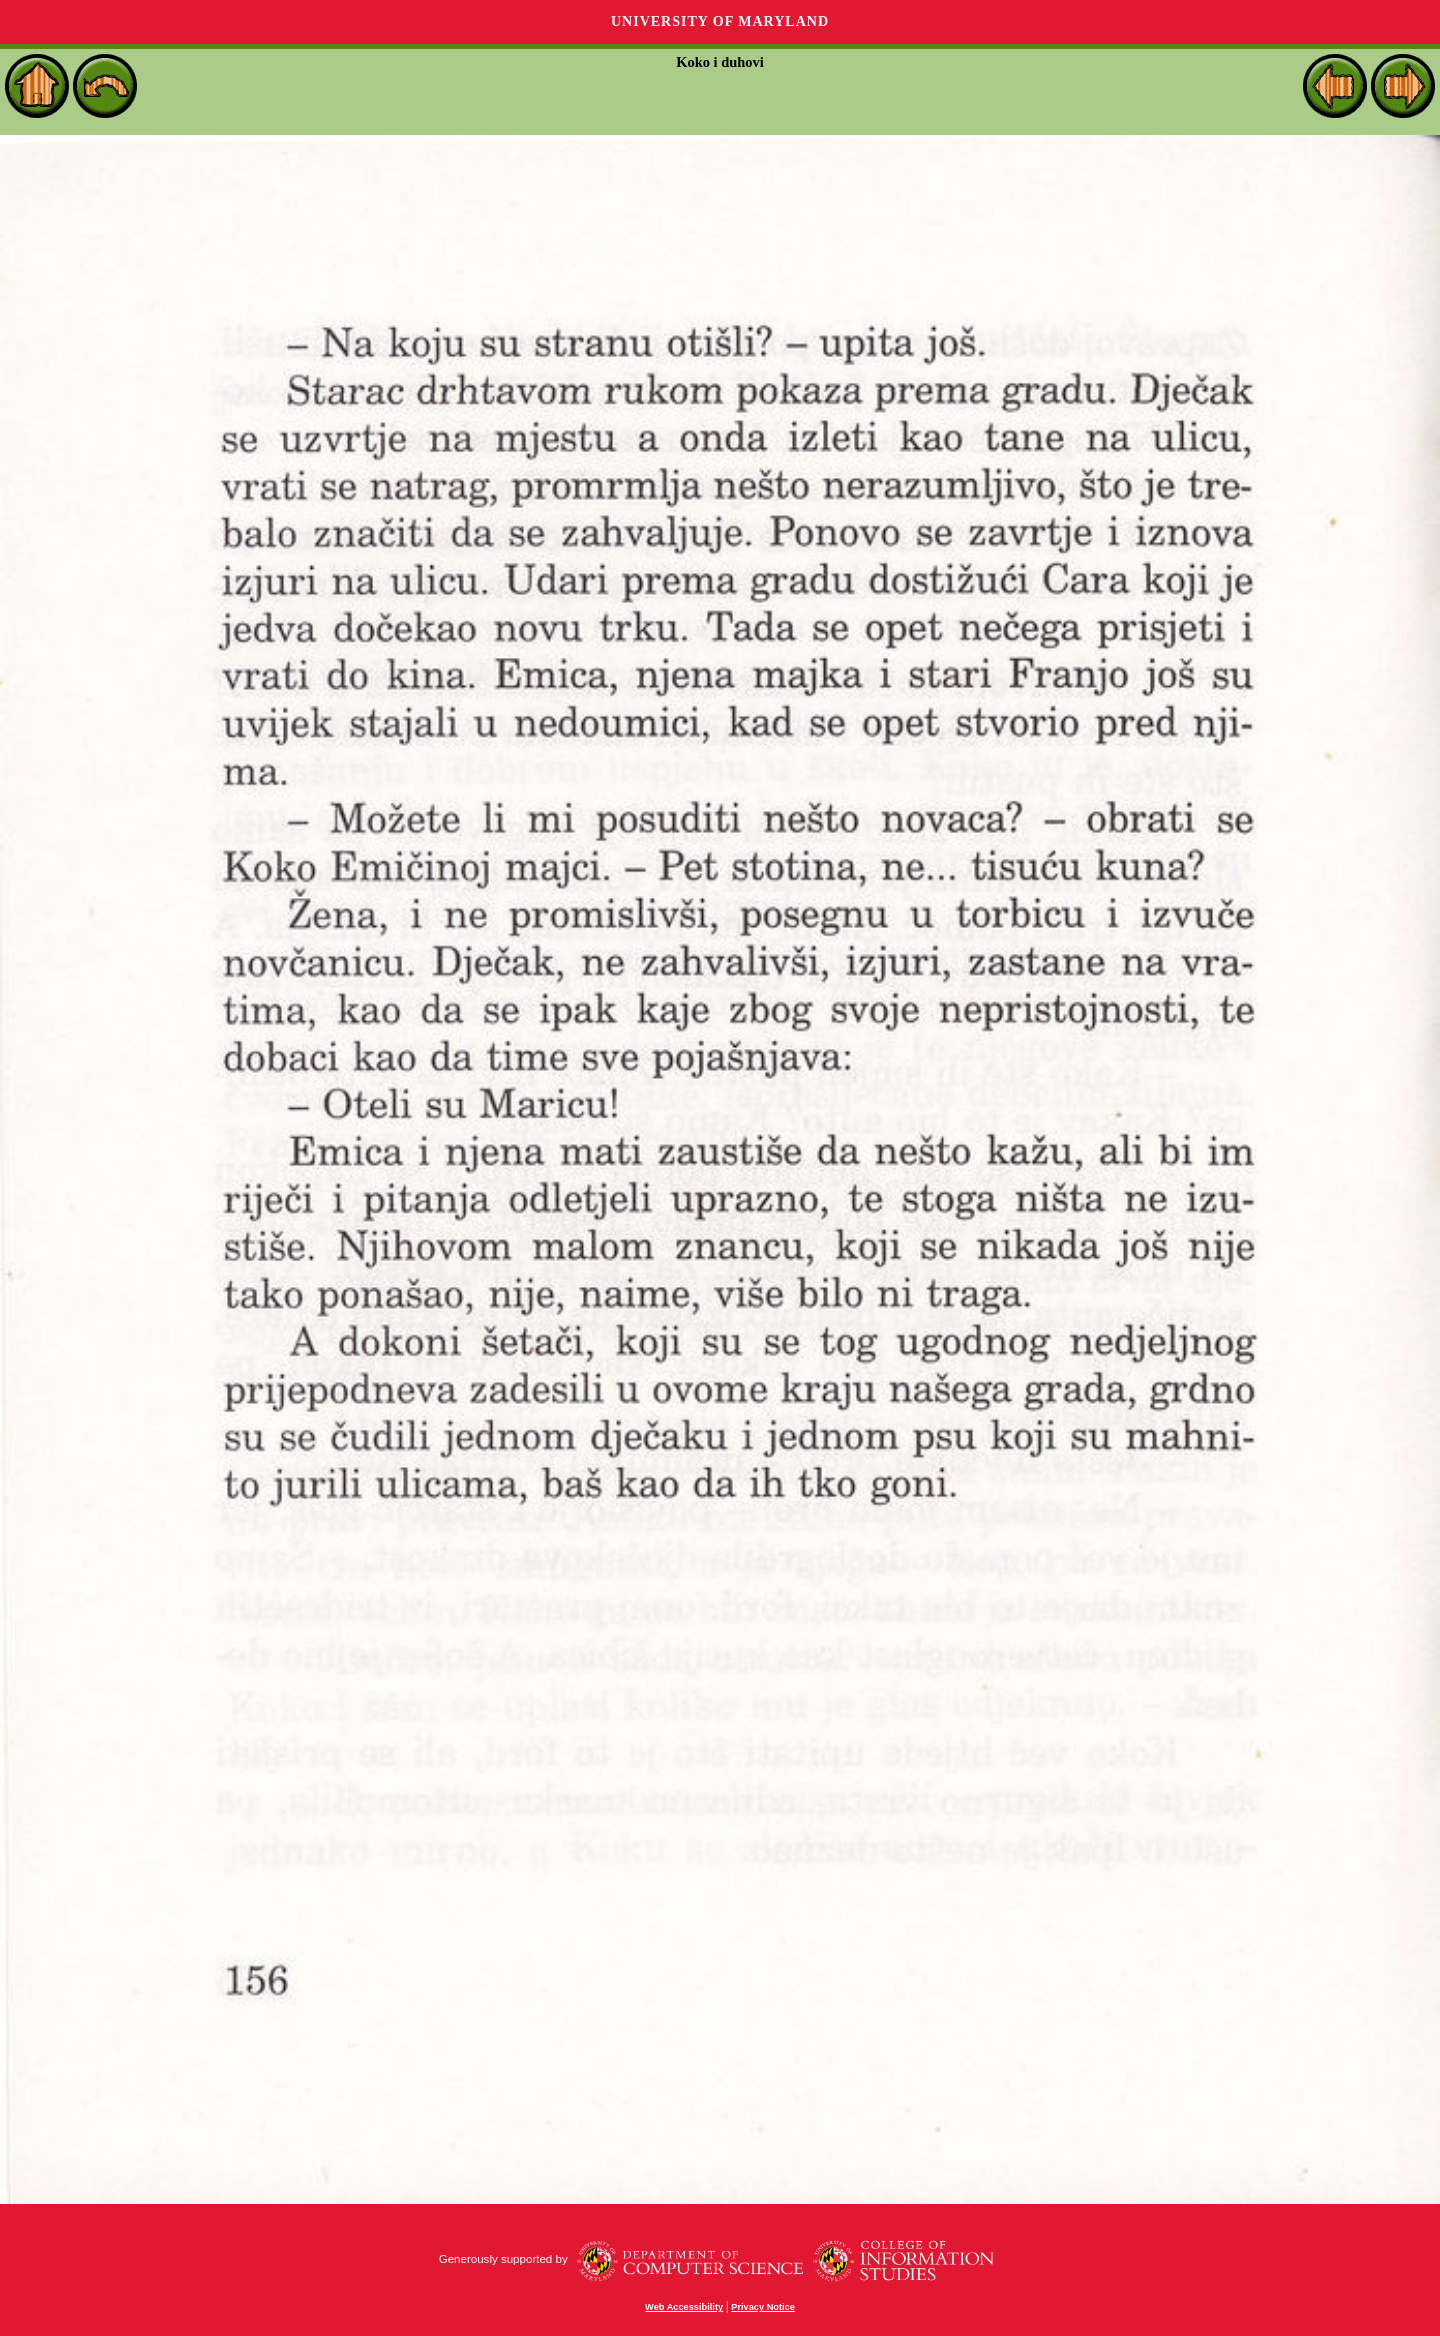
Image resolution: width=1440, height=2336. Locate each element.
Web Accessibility (684, 2307)
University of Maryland (720, 21)
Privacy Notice (763, 2307)
